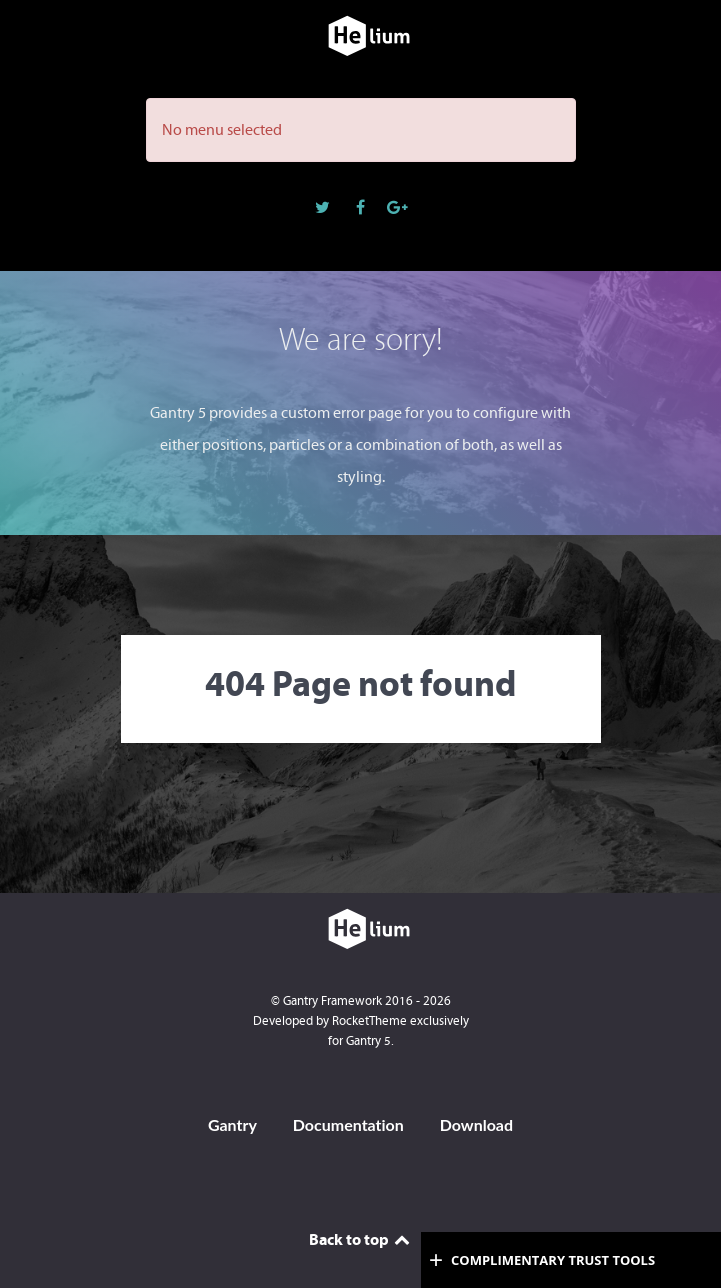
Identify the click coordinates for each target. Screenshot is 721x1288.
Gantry (232, 1124)
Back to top (361, 1239)
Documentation (348, 1124)
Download (476, 1124)
